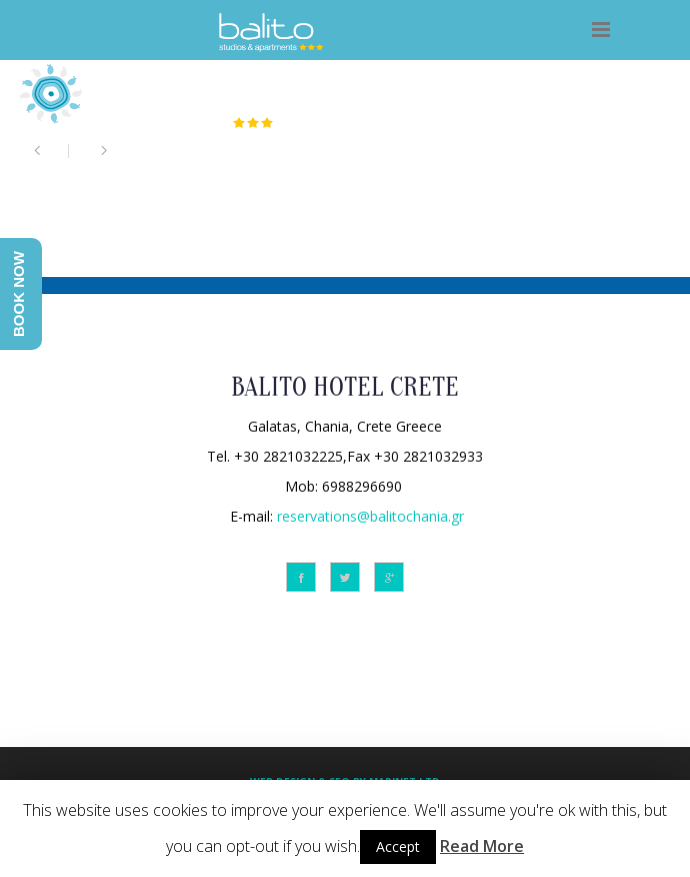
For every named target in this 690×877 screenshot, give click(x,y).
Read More (482, 846)
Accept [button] (398, 846)
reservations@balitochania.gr (370, 514)
